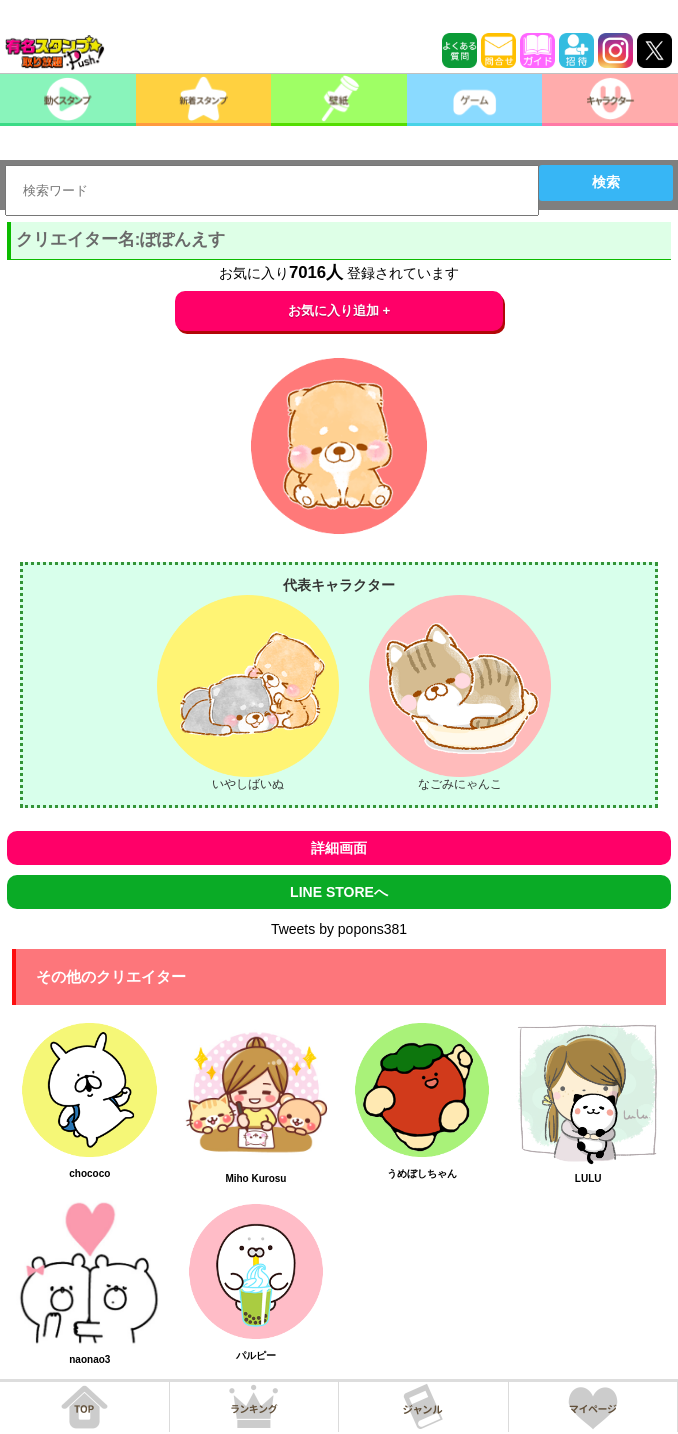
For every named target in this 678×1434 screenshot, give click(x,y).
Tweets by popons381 (339, 929)
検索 (606, 182)
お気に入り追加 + (339, 310)
